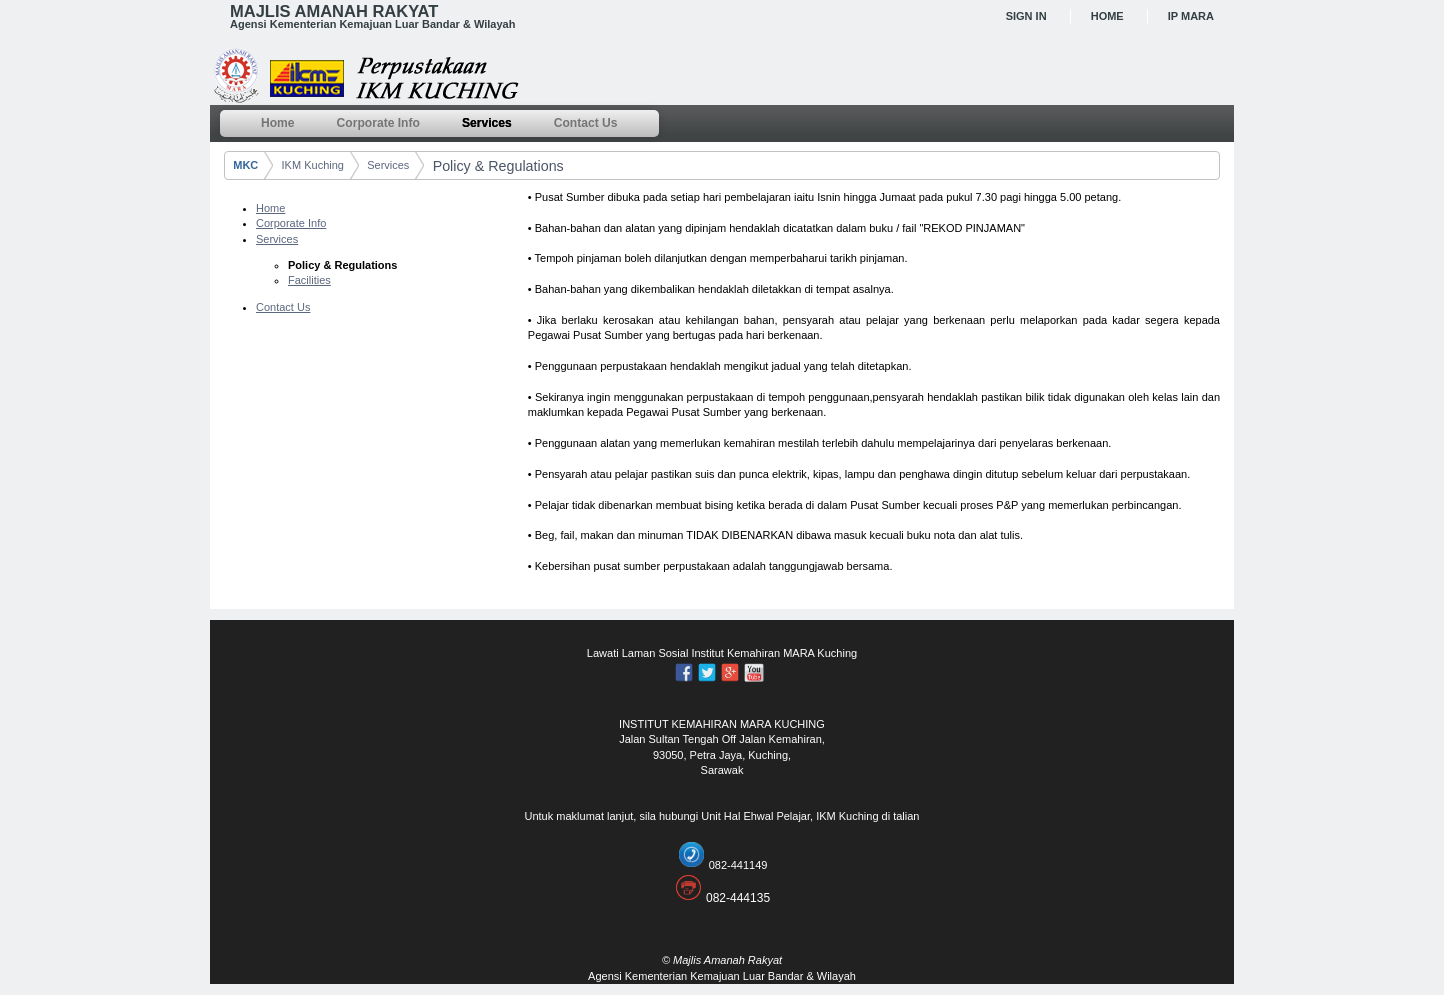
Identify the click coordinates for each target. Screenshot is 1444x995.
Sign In (1026, 16)
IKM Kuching (313, 165)
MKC (245, 165)
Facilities (309, 280)
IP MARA (1191, 16)
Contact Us (283, 307)
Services (388, 165)
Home (1107, 16)
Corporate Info (291, 223)
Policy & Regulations (498, 166)
